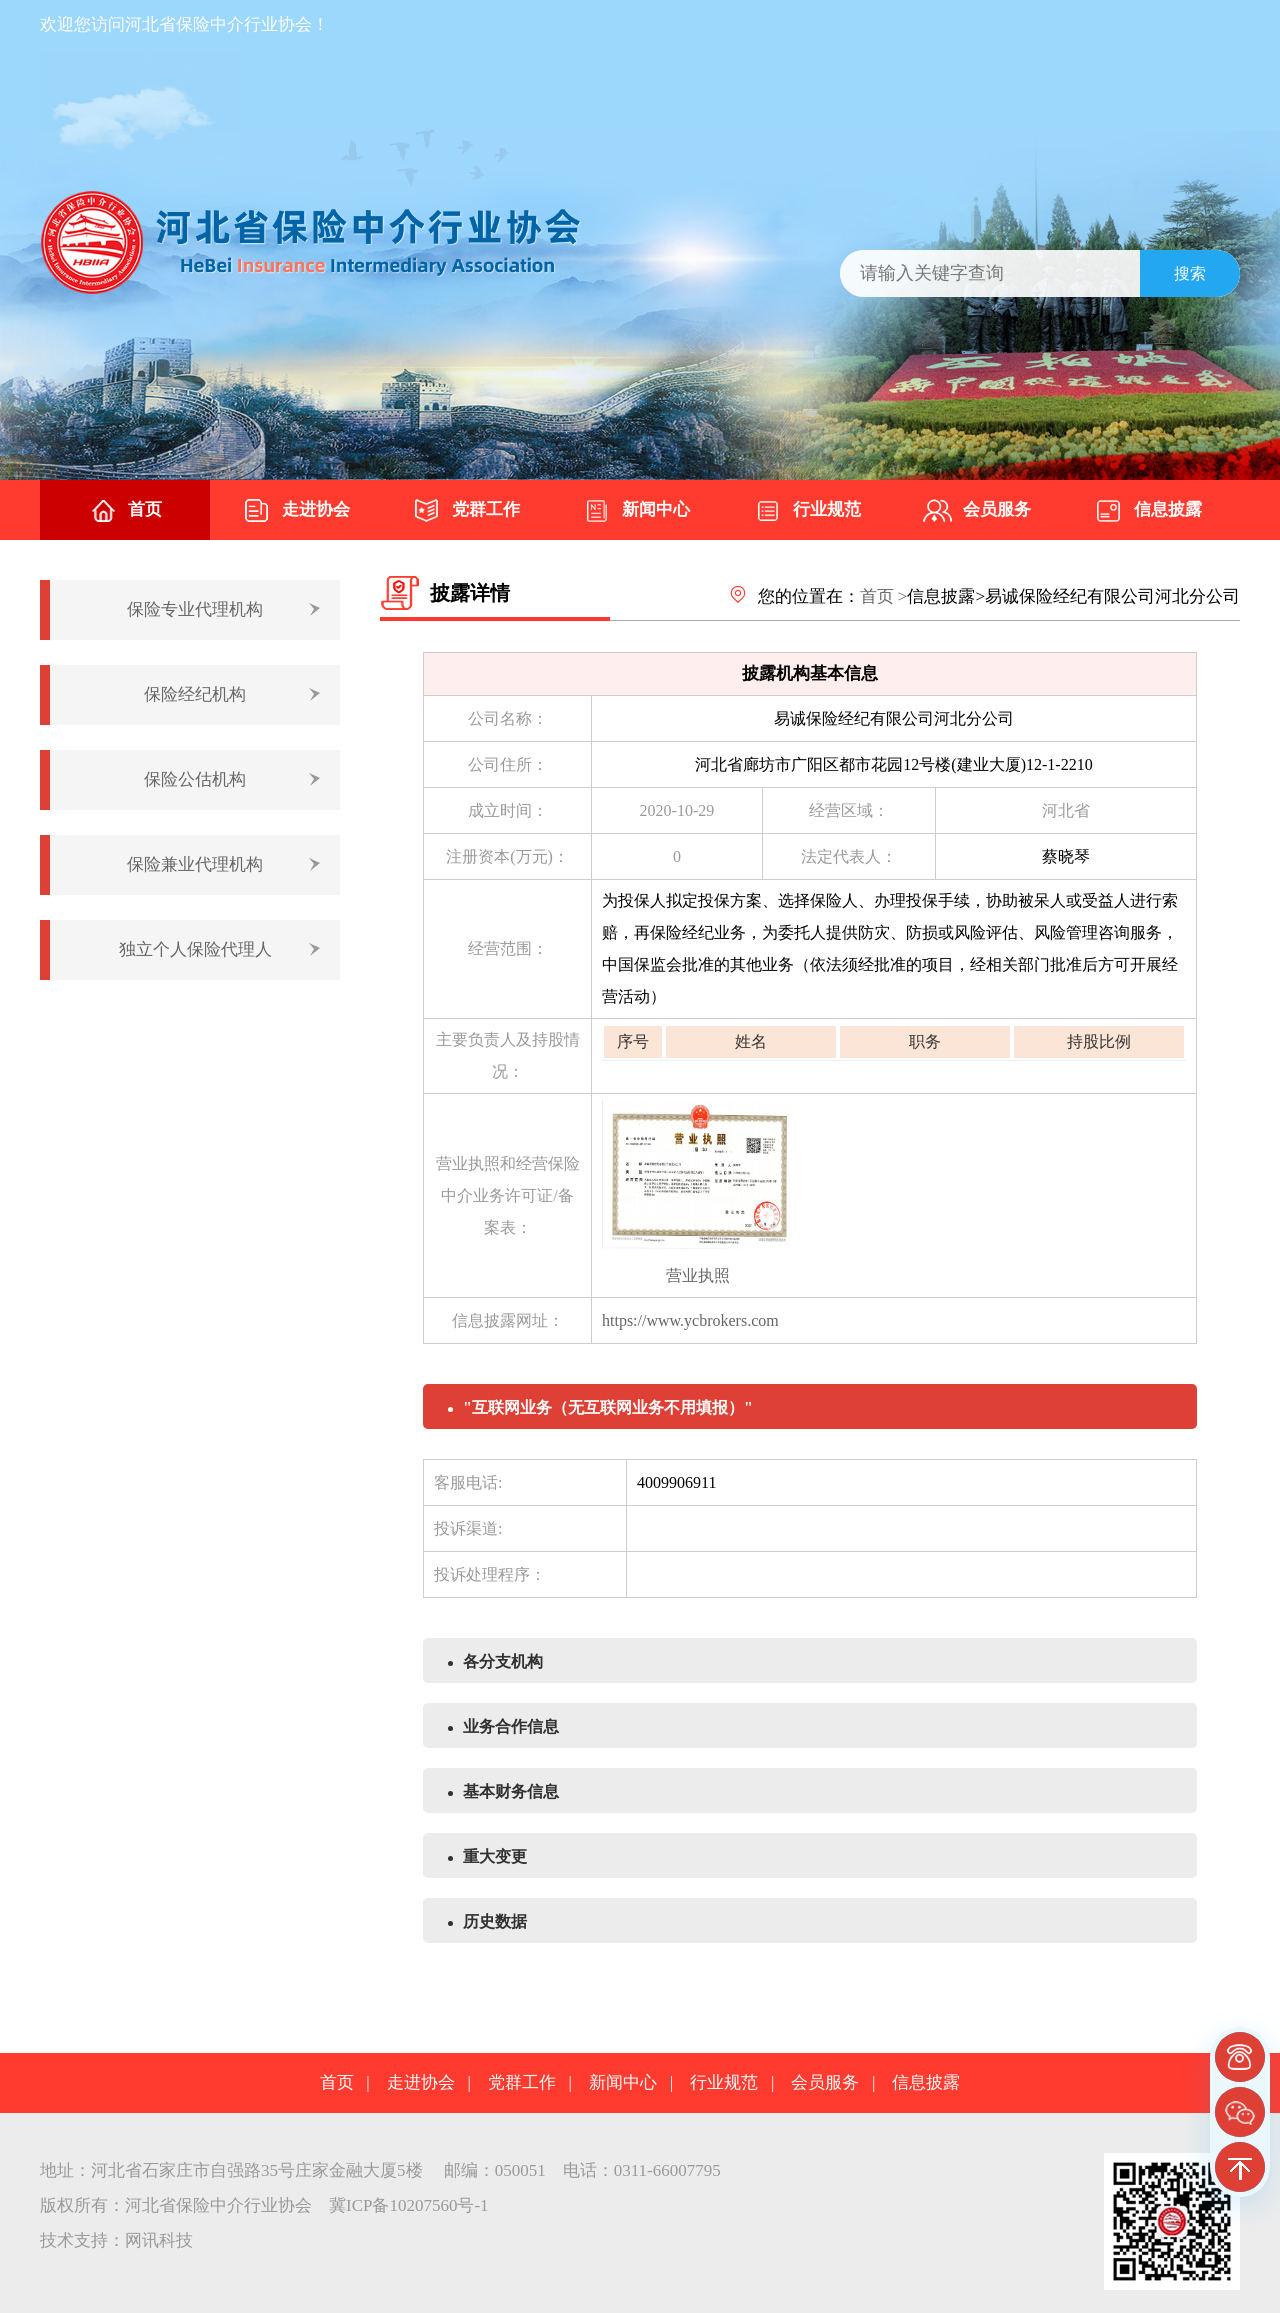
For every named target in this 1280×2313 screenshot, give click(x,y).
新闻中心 (636, 511)
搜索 (1190, 273)
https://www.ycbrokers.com (690, 1320)
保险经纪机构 (195, 694)
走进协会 (296, 511)
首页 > (884, 596)
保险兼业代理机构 (195, 864)
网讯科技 (159, 2240)
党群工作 (466, 511)
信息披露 (1148, 511)
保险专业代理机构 (195, 609)
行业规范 (807, 511)
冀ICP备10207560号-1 (409, 2205)
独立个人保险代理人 (195, 949)
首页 (125, 511)
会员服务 (977, 511)
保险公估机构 (195, 779)
